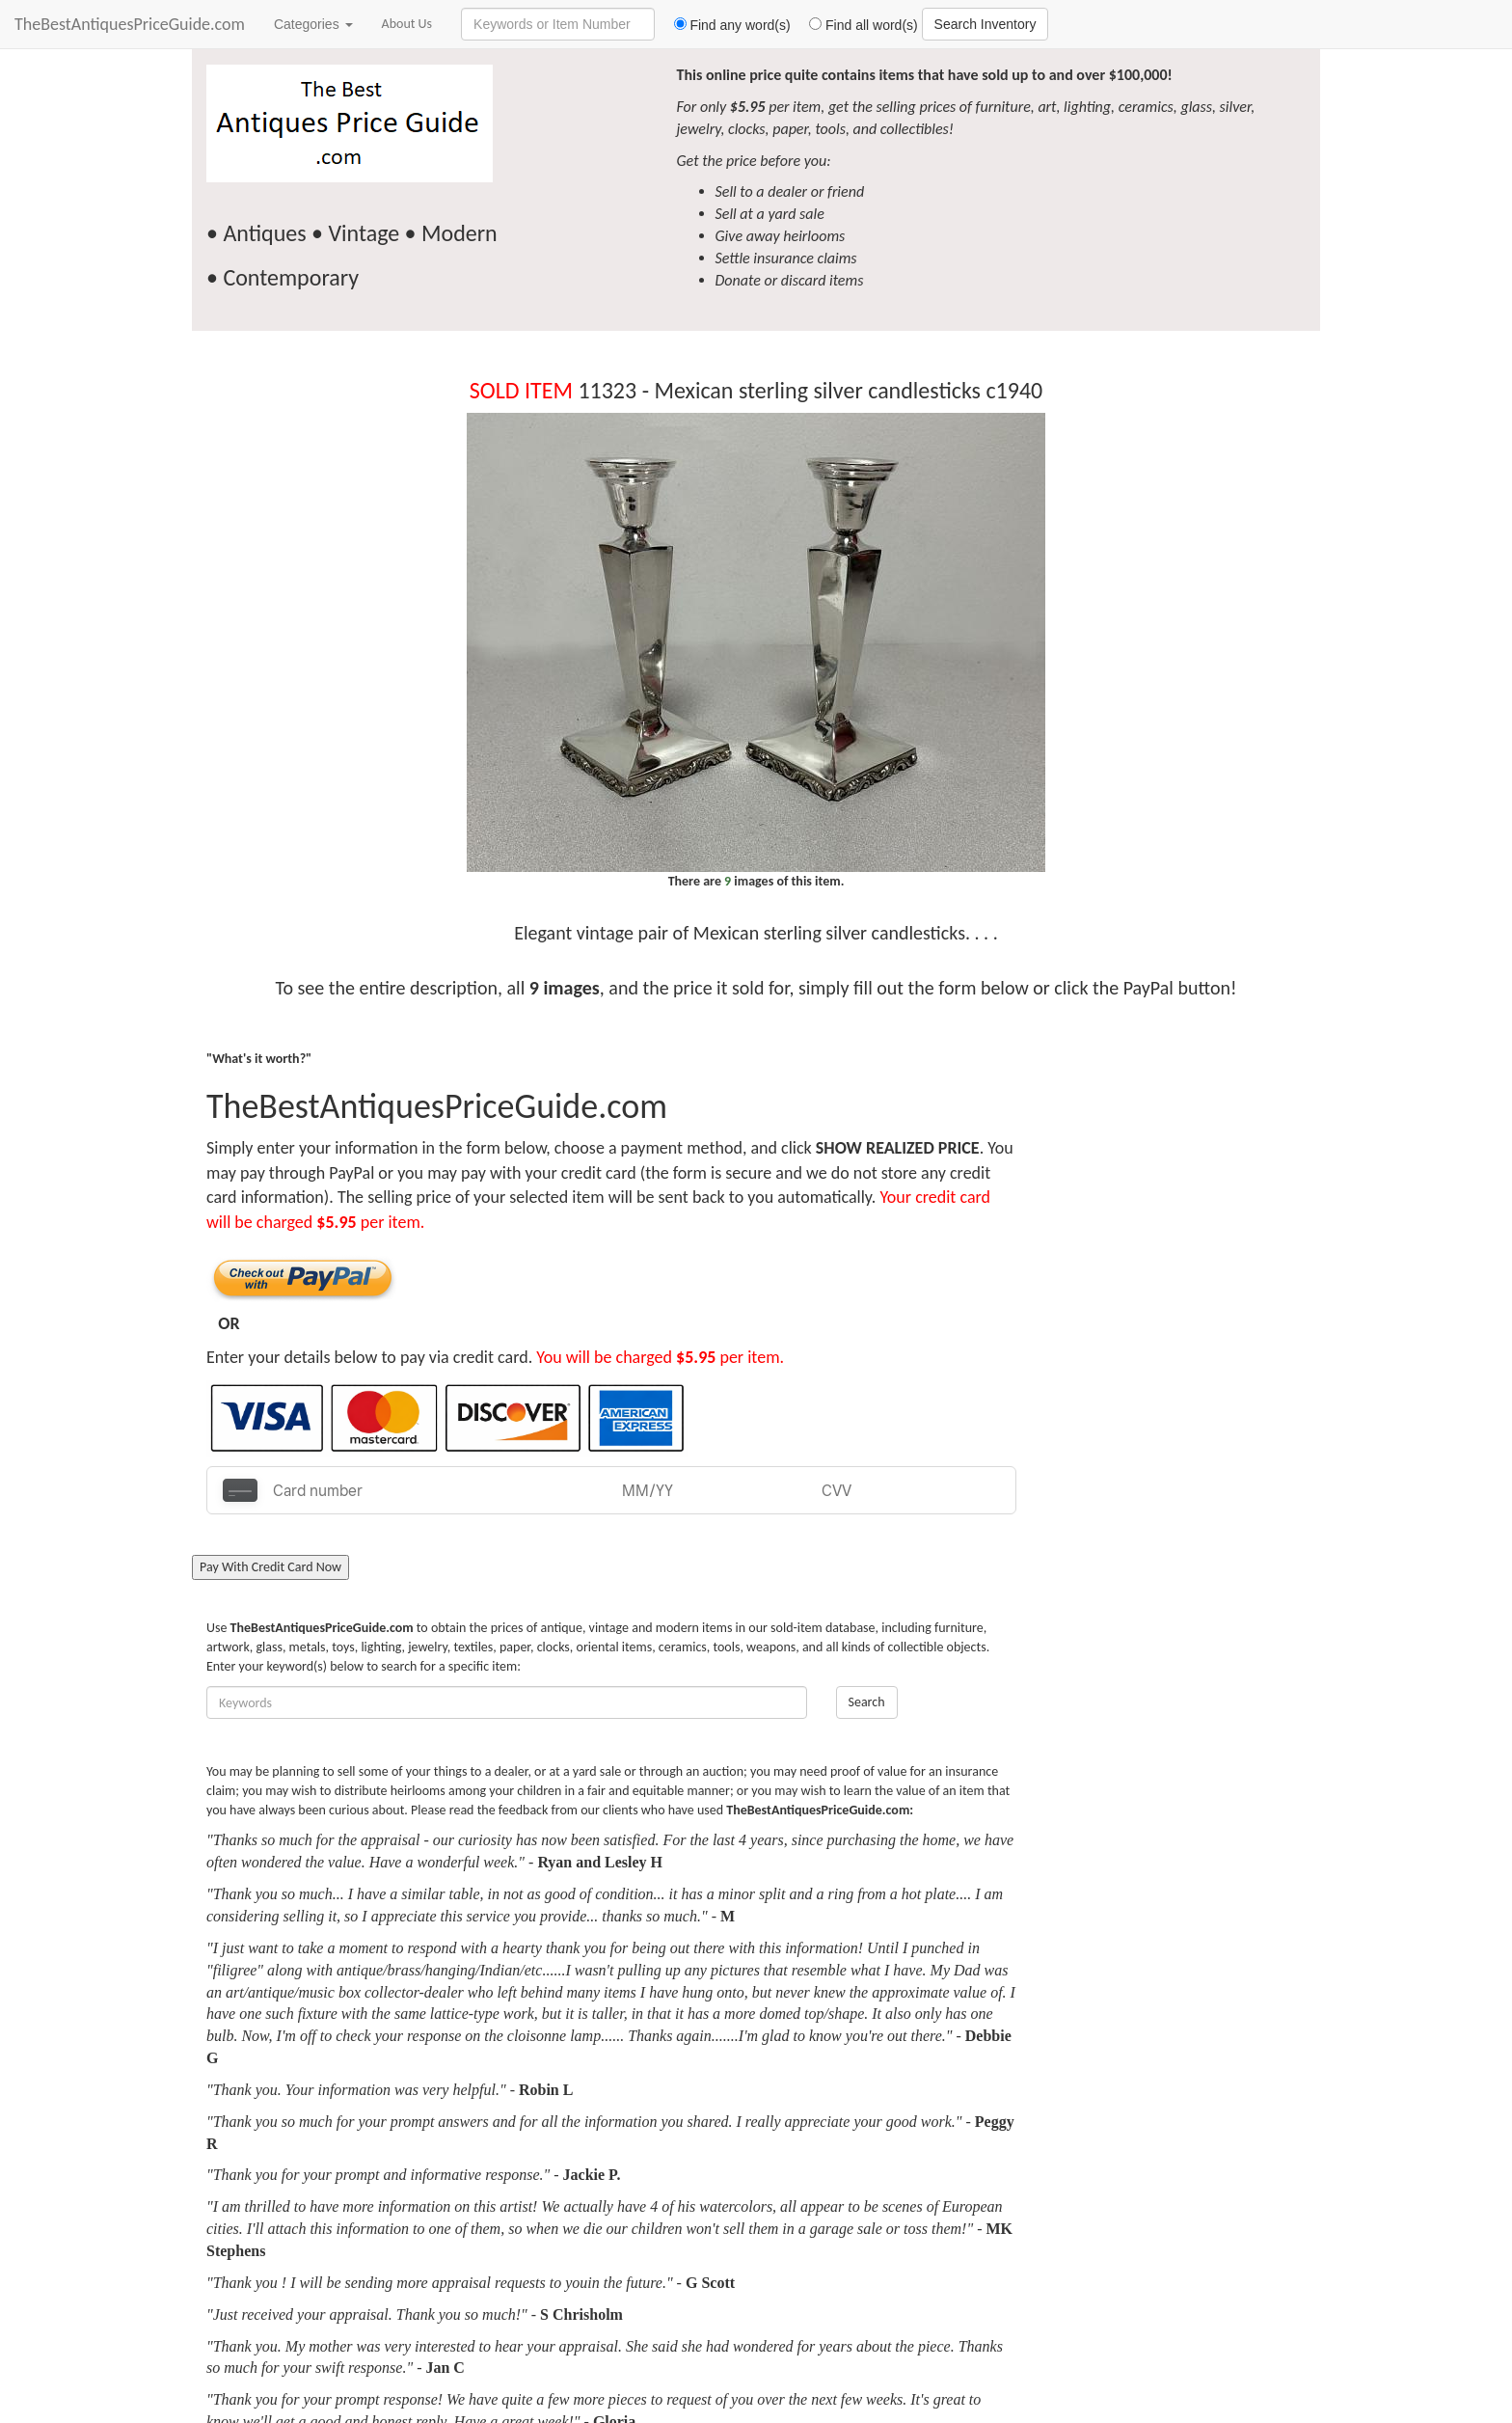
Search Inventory (985, 24)
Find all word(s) (856, 25)
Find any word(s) (725, 25)
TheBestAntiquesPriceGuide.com (129, 24)
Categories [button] (313, 24)
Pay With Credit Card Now (270, 1567)
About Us (407, 23)
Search (867, 1702)
